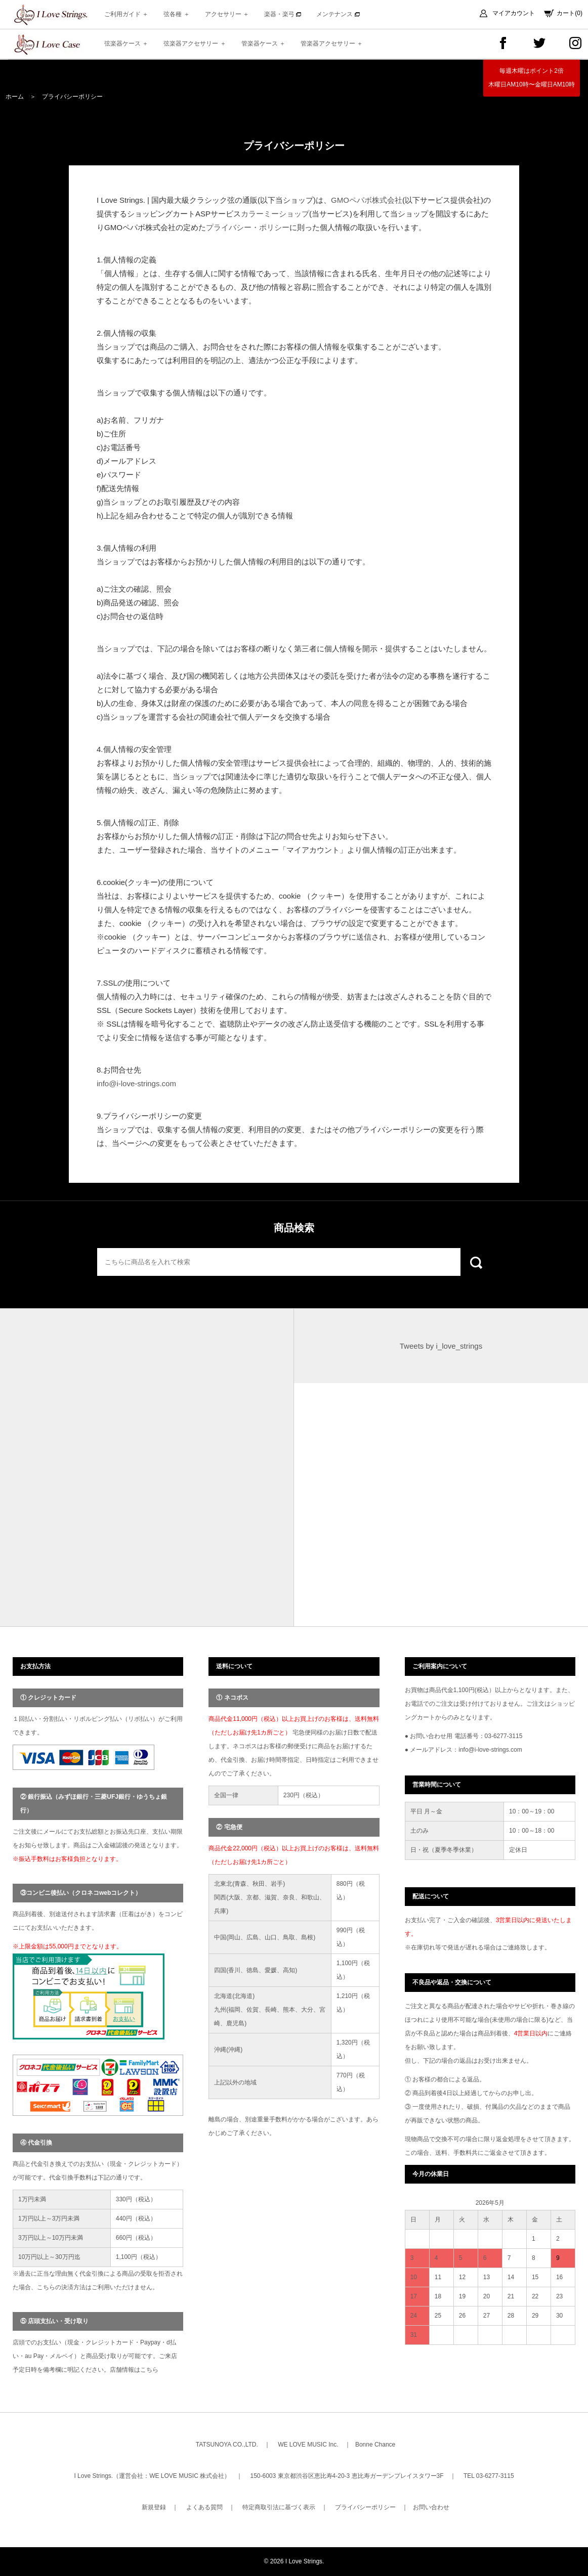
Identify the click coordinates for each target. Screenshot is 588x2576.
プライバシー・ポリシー (247, 227)
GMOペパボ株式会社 (366, 200)
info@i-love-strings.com (136, 1083)
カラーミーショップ (275, 213)
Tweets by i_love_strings (441, 1346)
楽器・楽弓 (282, 14)
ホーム (15, 96)
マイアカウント (513, 13)
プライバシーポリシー (365, 2507)
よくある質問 (204, 2507)
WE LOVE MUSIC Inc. (308, 2444)
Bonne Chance (375, 2444)
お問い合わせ (431, 2507)
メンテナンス (337, 14)
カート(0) (569, 13)
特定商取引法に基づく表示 (278, 2507)
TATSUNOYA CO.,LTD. (227, 2444)
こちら (149, 2369)
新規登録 (154, 2507)
